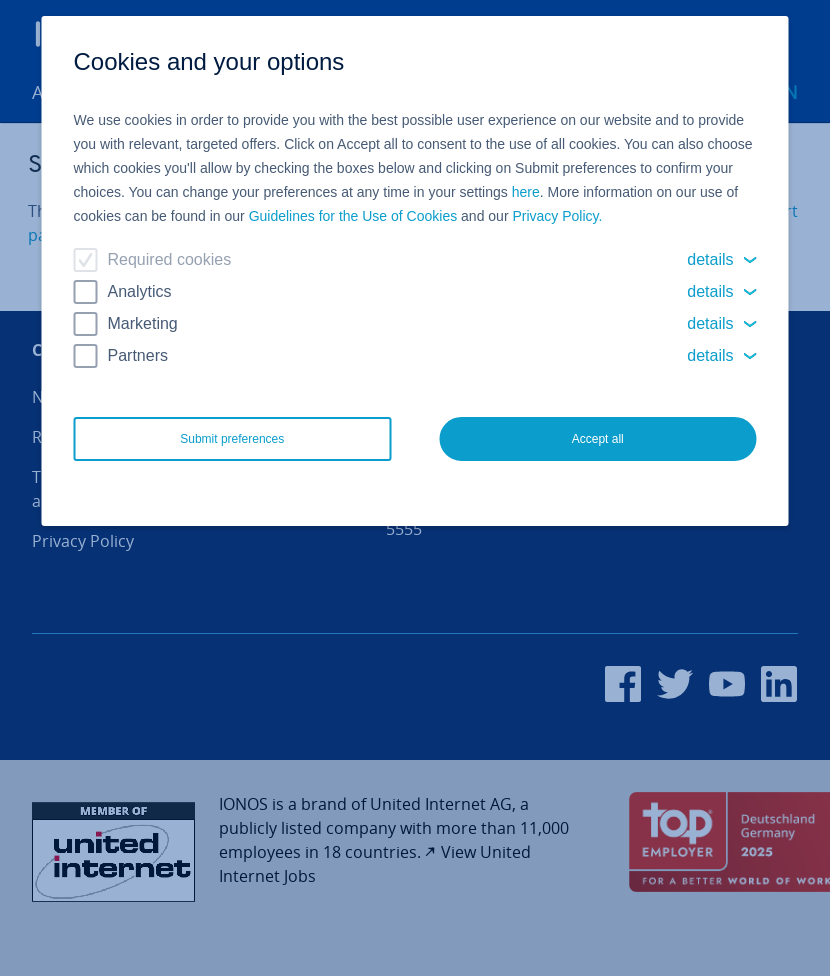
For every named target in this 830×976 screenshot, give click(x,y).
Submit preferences (232, 439)
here (526, 192)
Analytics (140, 291)
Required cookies (170, 259)
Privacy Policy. (557, 216)
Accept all (598, 439)
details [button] (710, 259)
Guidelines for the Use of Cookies (353, 216)
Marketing (143, 323)
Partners (138, 355)
